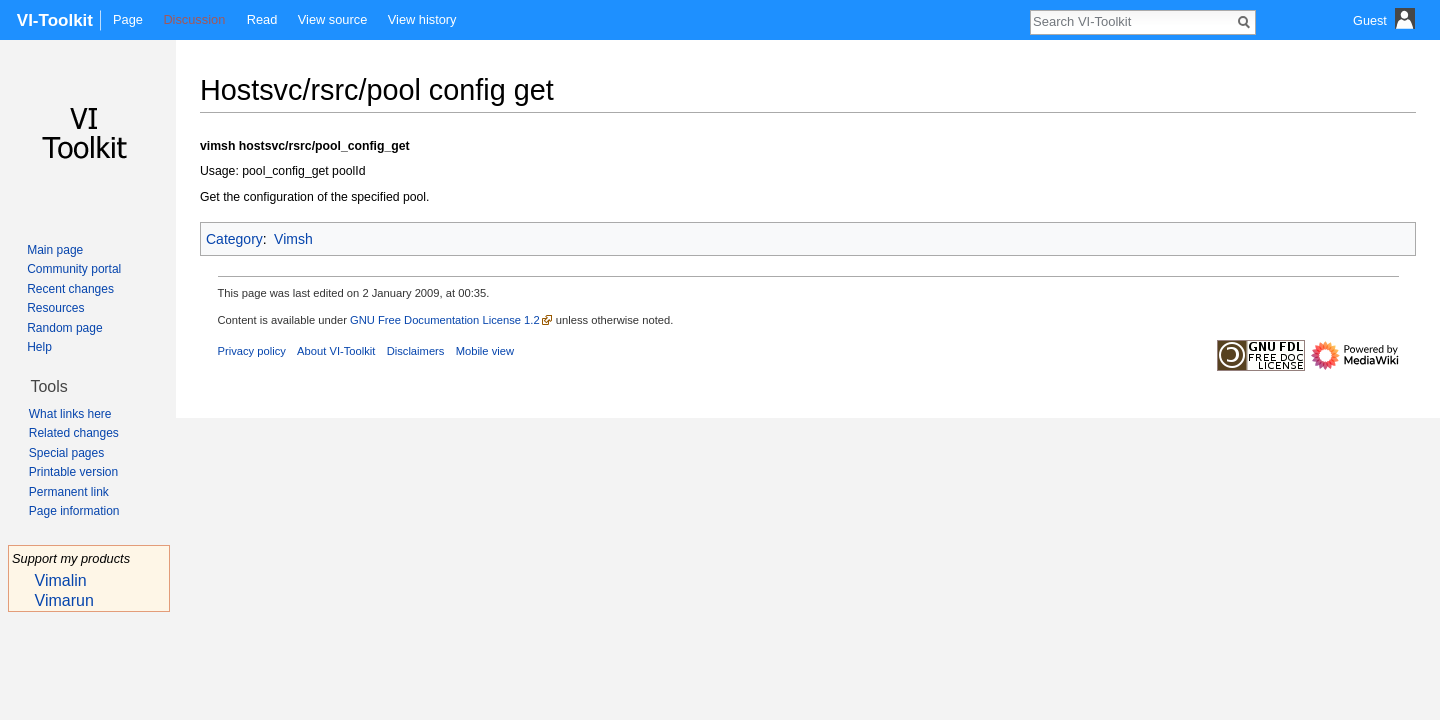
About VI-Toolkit (336, 351)
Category (234, 239)
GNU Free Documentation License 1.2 (445, 320)
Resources (55, 308)
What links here (70, 414)
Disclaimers (416, 351)
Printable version (73, 472)
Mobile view (485, 351)
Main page (55, 250)
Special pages (66, 453)
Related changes (74, 433)
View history (422, 19)
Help (39, 347)
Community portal (74, 269)
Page (128, 19)
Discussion (194, 19)
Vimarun (64, 600)
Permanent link (69, 492)
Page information (74, 511)
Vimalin (61, 580)
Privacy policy (252, 351)
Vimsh (293, 239)
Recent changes (70, 289)
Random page (64, 328)
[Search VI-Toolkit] (1132, 21)
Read (262, 19)
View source (332, 19)
